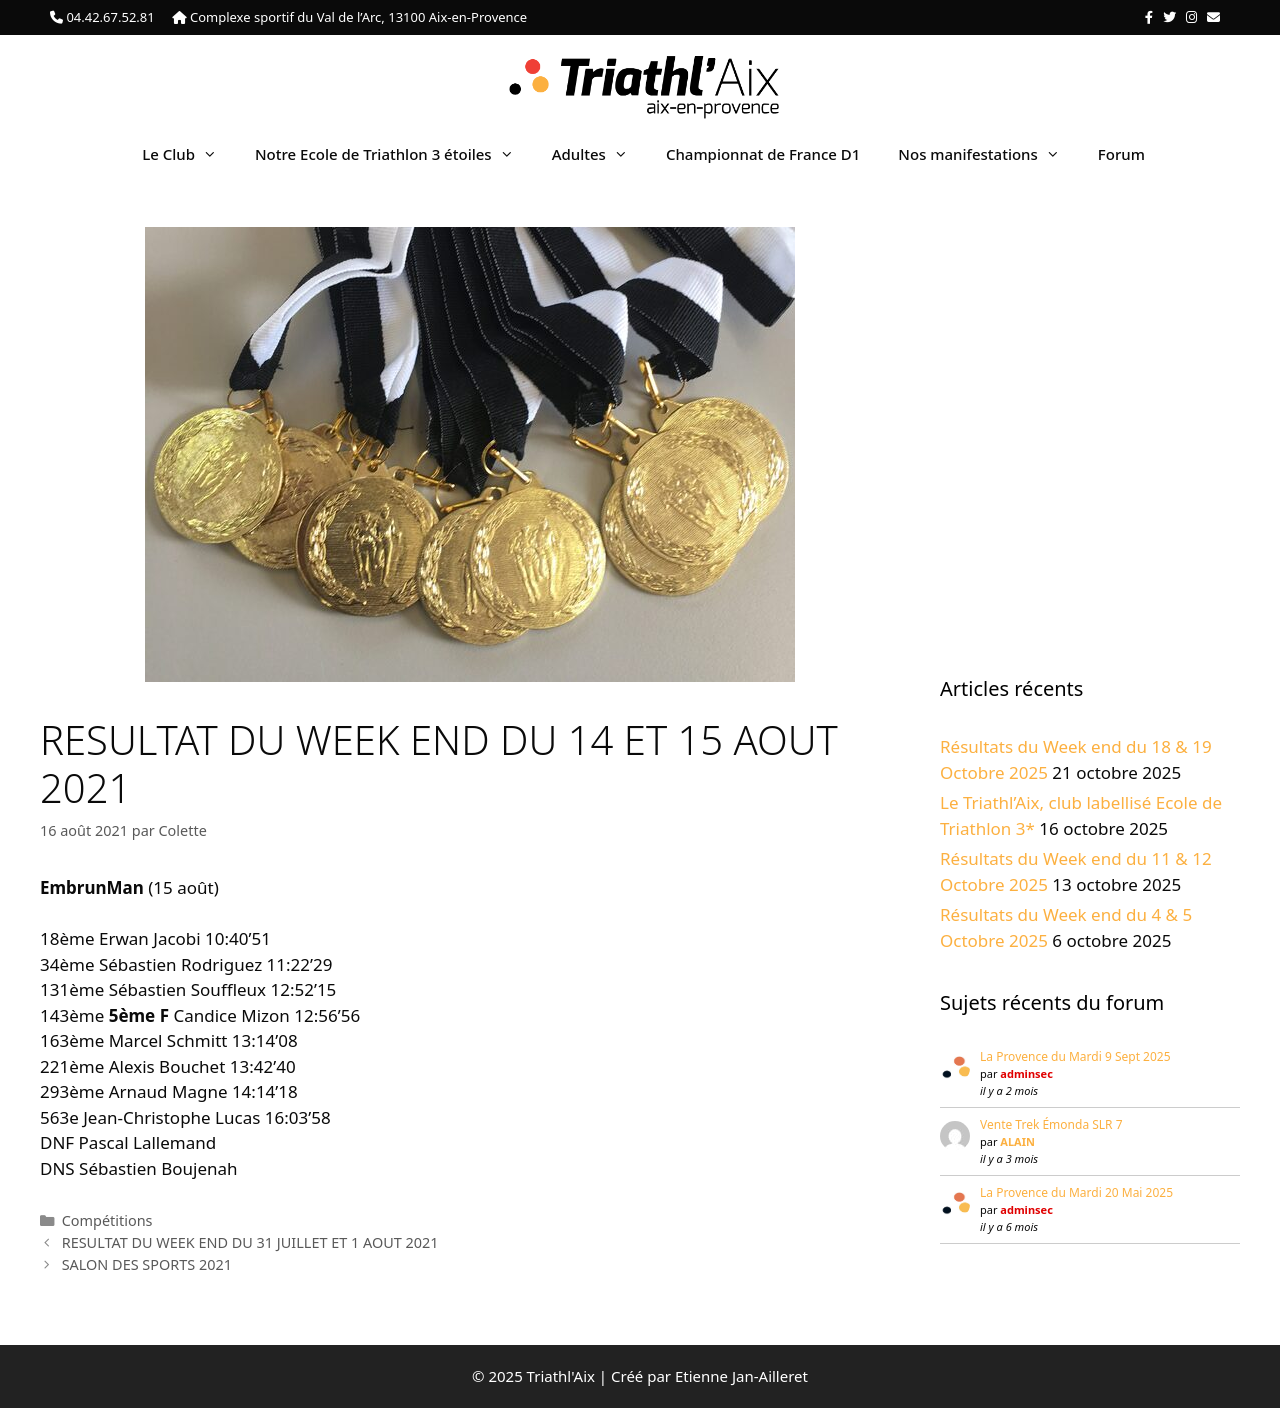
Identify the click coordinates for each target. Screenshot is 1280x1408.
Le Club (189, 154)
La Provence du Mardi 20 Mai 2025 (1076, 1192)
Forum (1121, 154)
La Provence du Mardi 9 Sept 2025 (1075, 1056)
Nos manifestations (988, 154)
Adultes (599, 154)
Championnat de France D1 (763, 154)
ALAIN (1017, 1141)
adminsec (1026, 1073)
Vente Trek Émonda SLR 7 (1051, 1124)
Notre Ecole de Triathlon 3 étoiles (394, 154)
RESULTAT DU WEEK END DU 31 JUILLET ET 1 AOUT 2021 (250, 1242)
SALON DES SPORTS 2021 (147, 1264)
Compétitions (107, 1220)
